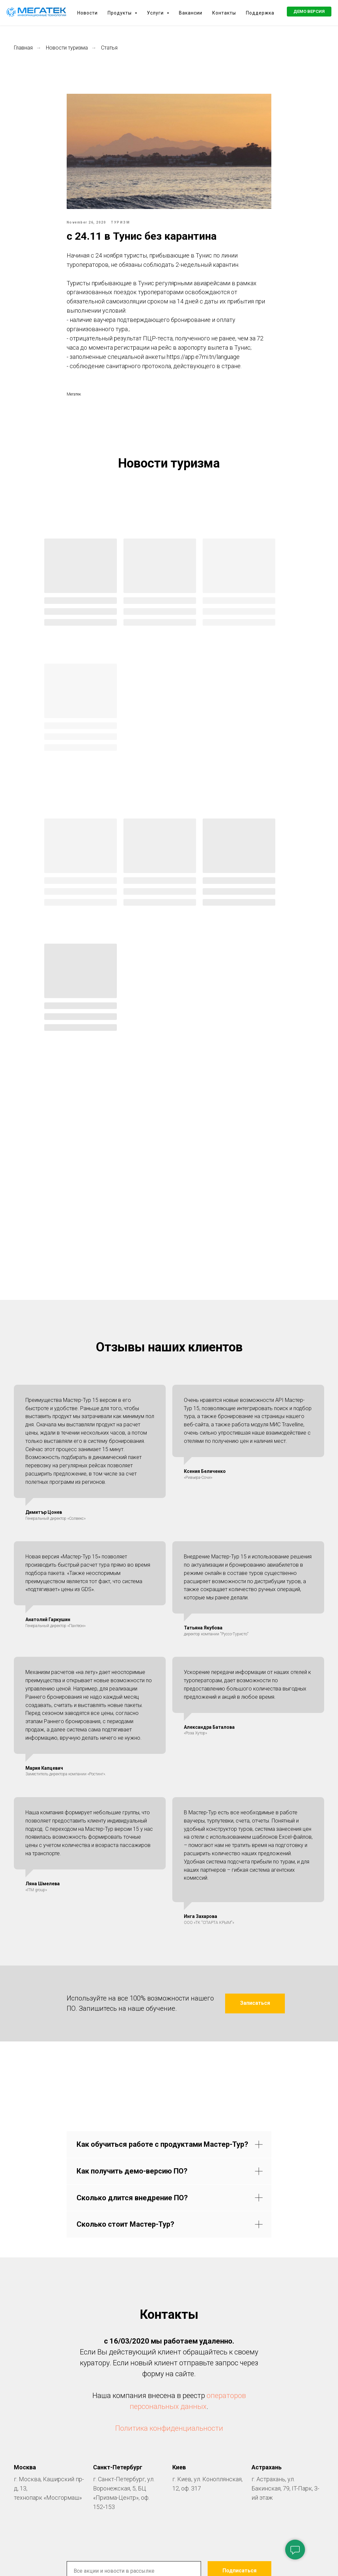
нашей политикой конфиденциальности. (221, 2349)
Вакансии (190, 13)
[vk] (169, 2379)
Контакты (224, 13)
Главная (23, 48)
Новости (87, 13)
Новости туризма (67, 48)
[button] (309, 12)
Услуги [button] (156, 13)
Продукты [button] (120, 13)
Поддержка (260, 13)
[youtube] (194, 2379)
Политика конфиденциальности (169, 2184)
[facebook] (143, 2379)
